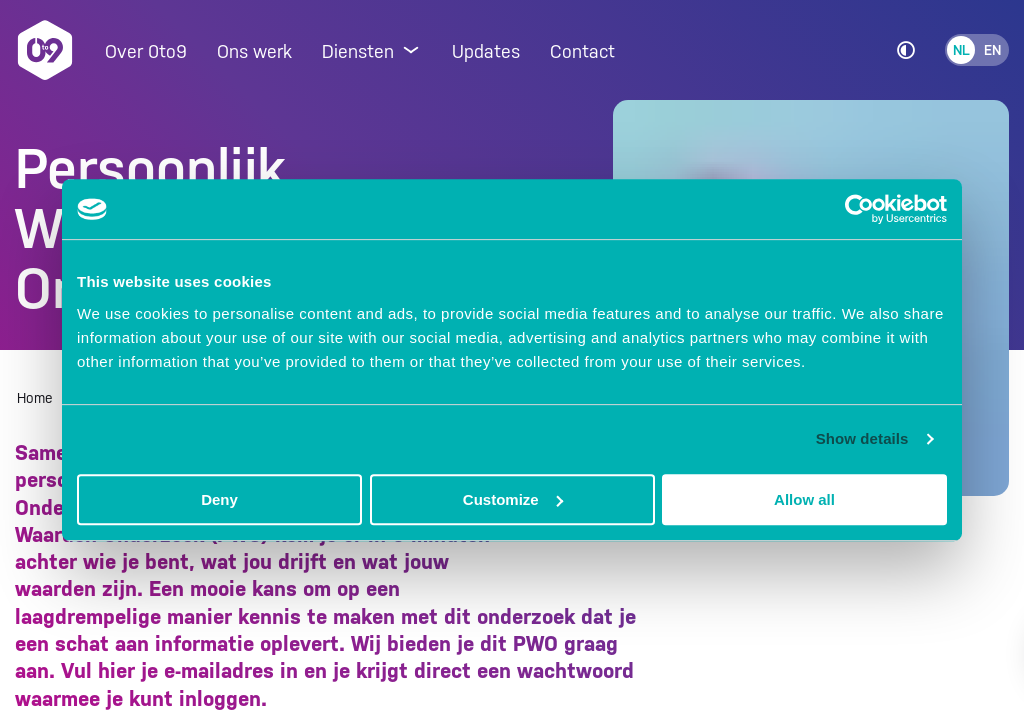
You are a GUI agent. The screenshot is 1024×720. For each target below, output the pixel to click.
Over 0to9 (146, 51)
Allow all (804, 499)
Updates (486, 51)
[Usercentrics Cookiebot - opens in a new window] (859, 209)
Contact (582, 51)
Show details (862, 438)
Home (35, 398)
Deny (219, 499)
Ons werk (254, 51)
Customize (513, 499)
